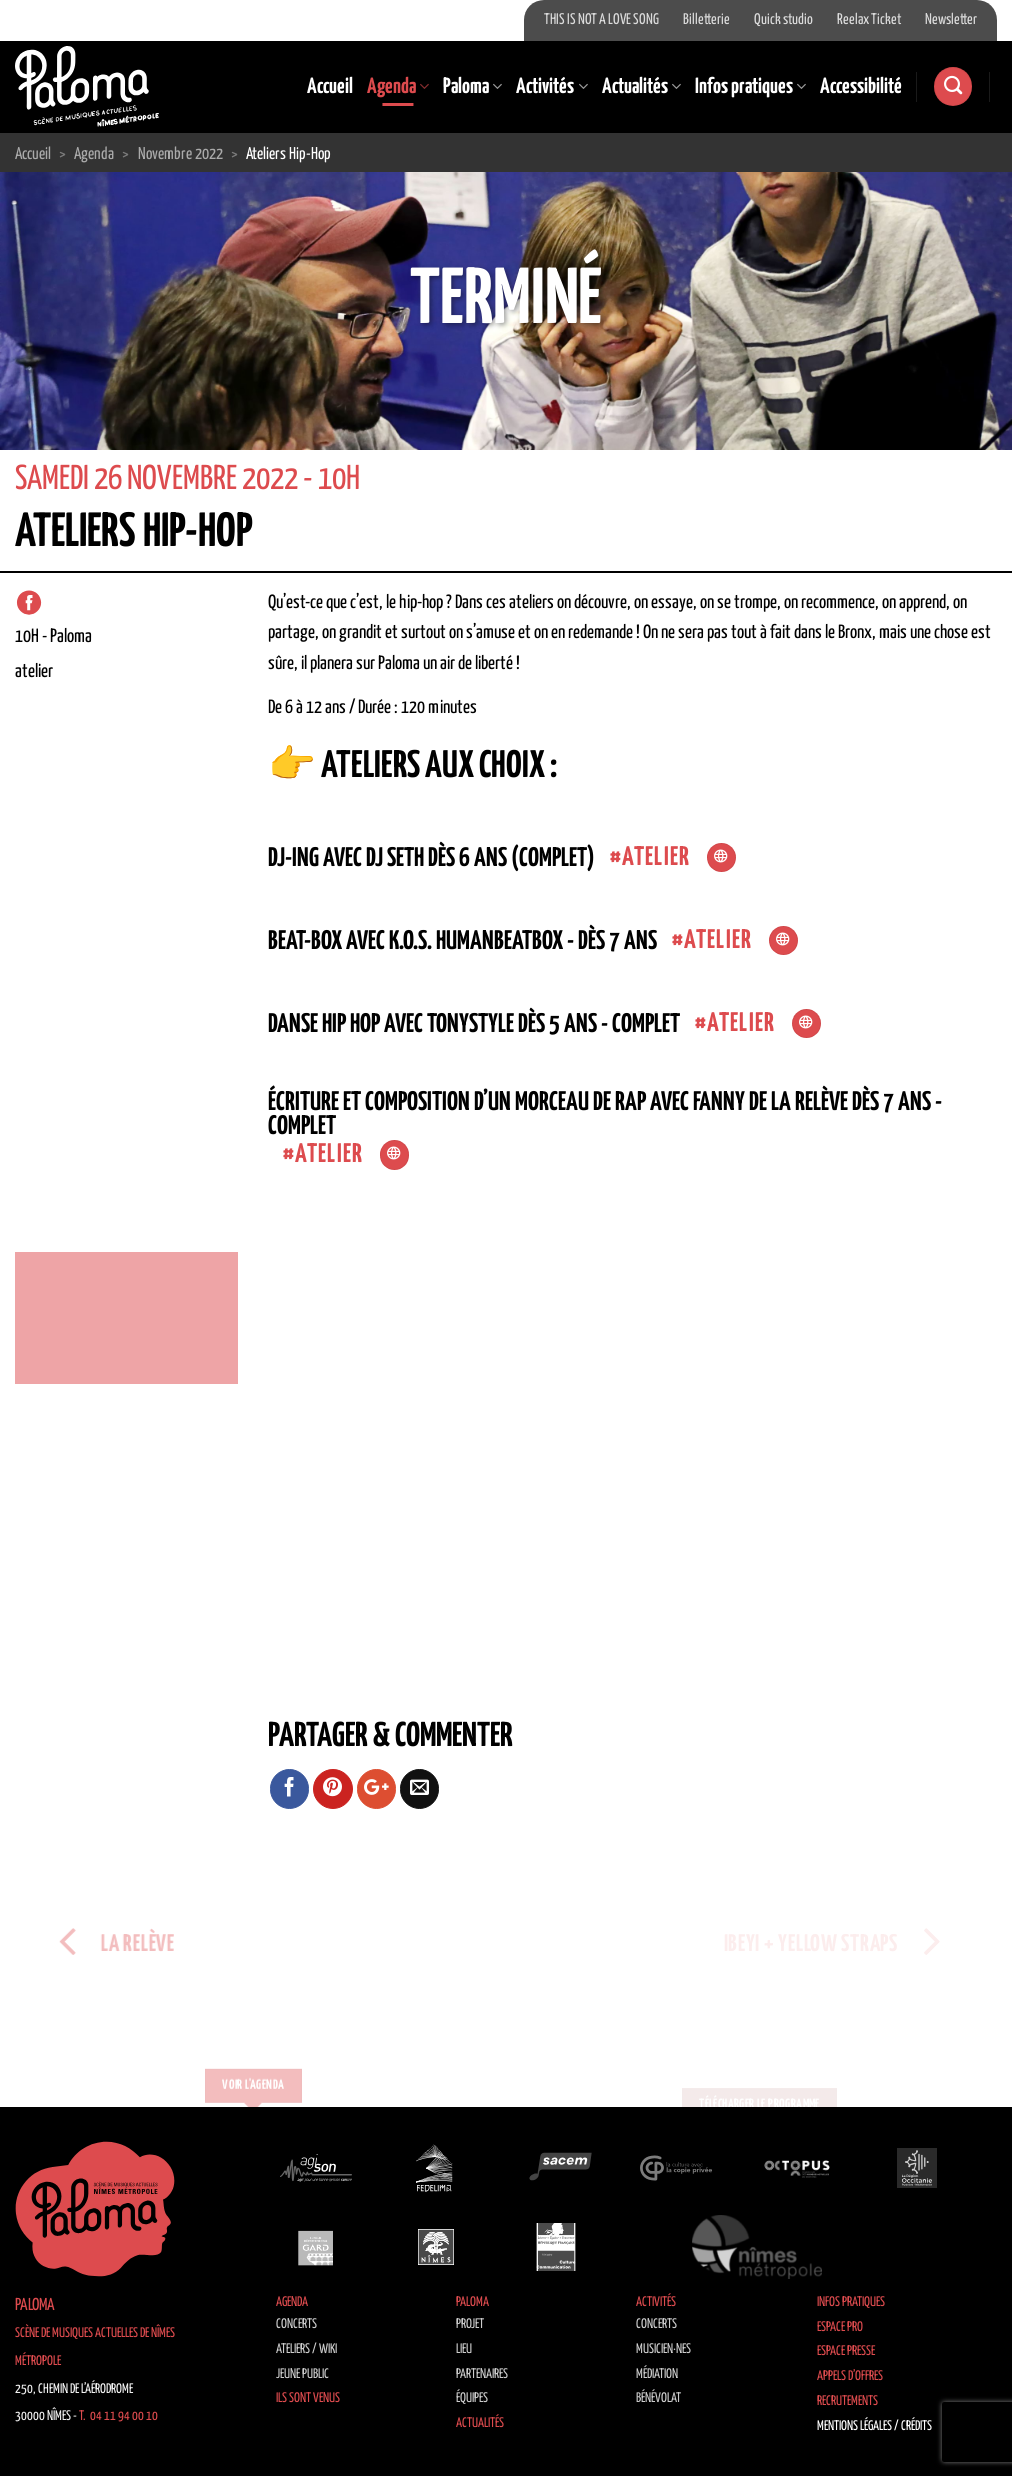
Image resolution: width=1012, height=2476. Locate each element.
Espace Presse (846, 2351)
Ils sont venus (308, 2398)
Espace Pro (840, 2327)
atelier (656, 857)
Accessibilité (861, 87)
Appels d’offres (850, 2376)
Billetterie (706, 20)
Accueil (330, 87)
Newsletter (951, 20)
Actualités (641, 87)
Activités (551, 87)
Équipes (472, 2398)
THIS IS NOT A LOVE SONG (601, 20)
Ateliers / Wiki (306, 2349)
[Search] (953, 86)
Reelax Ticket (869, 20)
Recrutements (847, 2401)
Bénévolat (658, 2398)
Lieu (464, 2349)
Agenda (398, 87)
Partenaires (482, 2374)
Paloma (472, 87)
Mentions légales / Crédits (874, 2426)
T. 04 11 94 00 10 (118, 2416)
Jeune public (302, 2374)
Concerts (296, 2324)
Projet (470, 2324)
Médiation (657, 2374)
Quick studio (783, 20)
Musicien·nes (663, 2349)
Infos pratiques (750, 87)
